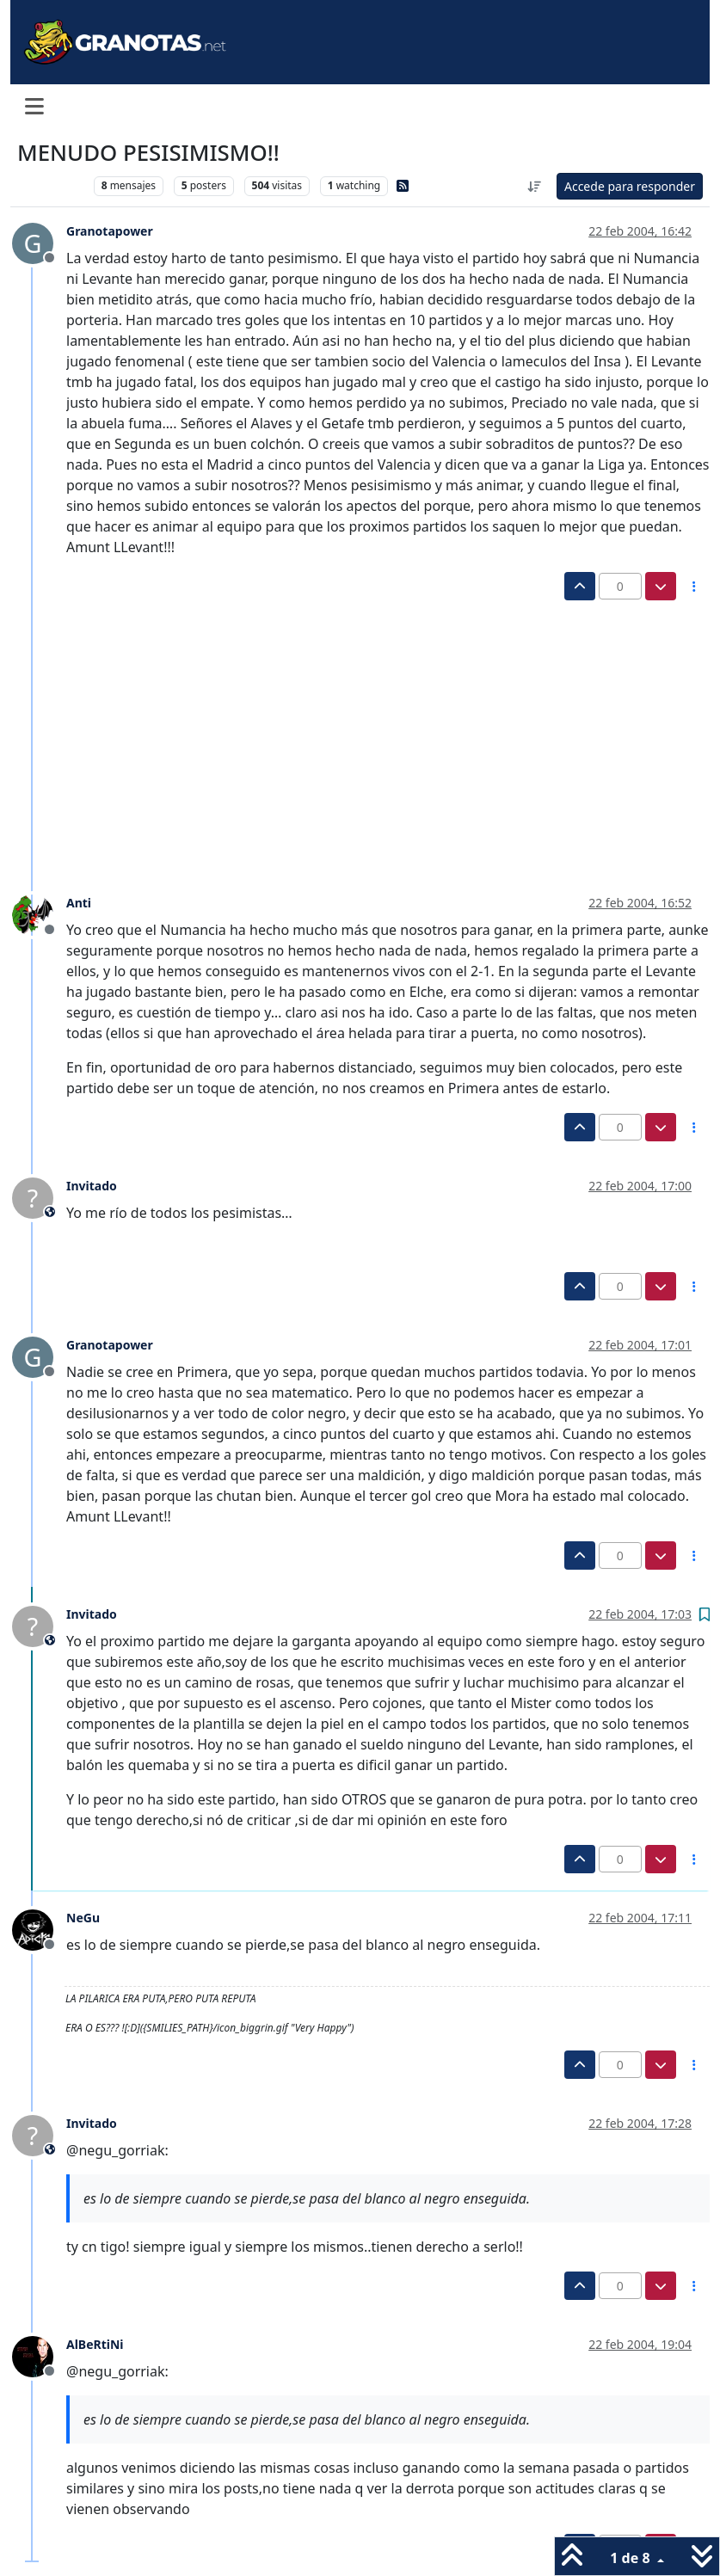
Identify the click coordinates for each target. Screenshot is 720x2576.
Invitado (91, 1185)
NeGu (83, 1917)
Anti (78, 903)
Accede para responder (629, 186)
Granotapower (109, 231)
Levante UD (51, 185)
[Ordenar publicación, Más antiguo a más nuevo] (534, 186)
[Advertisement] (350, 729)
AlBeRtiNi (95, 2344)
